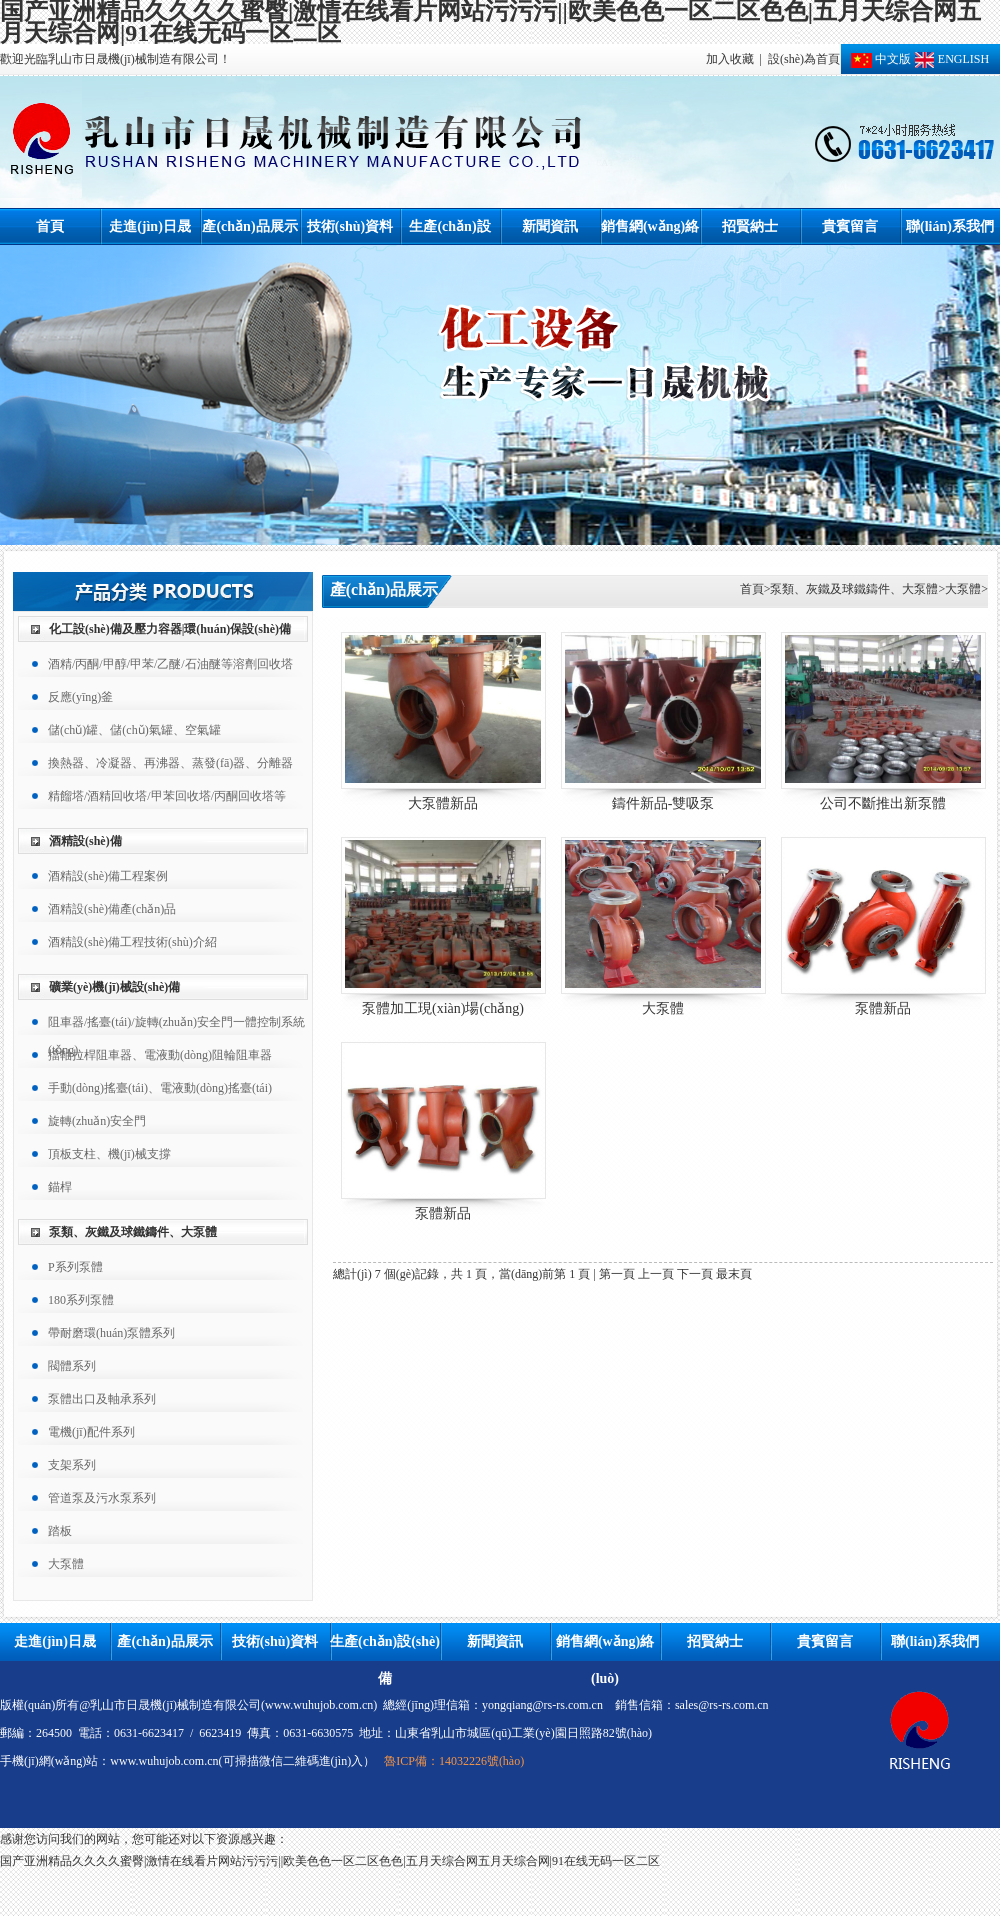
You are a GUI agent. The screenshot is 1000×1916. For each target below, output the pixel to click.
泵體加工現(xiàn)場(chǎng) (443, 1008)
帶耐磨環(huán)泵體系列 (111, 1333)
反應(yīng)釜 (80, 697)
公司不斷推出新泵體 (883, 803)
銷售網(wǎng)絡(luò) (650, 232)
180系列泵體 (81, 1300)
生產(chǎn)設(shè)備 (449, 232)
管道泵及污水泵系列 (102, 1498)
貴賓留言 (850, 226)
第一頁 (617, 1274)
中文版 (881, 59)
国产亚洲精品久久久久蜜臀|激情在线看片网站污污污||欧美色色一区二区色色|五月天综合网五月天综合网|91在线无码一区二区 (330, 1861)
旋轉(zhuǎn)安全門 (97, 1121)
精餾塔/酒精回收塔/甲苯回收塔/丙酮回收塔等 (167, 796)
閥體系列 (72, 1366)
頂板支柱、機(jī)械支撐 (109, 1154)
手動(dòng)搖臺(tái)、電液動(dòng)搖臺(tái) (160, 1088)
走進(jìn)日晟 (150, 226)
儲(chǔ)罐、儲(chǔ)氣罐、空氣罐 (134, 730)
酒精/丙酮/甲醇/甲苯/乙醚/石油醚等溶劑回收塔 (170, 664)
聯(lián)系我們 (950, 226)
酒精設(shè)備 (85, 841)
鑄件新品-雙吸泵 (663, 803)
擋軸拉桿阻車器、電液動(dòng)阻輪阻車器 (160, 1055)
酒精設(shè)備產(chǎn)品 (112, 909)
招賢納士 (750, 226)
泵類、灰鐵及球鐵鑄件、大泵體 (133, 1232)
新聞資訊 (550, 226)
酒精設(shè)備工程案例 (108, 876)
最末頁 (734, 1274)
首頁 (50, 226)
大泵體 (66, 1564)
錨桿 (60, 1187)
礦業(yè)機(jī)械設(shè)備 (114, 987)
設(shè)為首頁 (804, 59)
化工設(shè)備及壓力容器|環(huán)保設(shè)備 (170, 629)
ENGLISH (950, 59)
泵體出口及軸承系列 (102, 1399)
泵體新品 (883, 1008)
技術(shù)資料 (350, 226)
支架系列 (72, 1465)
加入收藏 (730, 59)
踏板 (60, 1531)
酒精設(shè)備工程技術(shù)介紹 (132, 942)
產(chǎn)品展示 (249, 226)
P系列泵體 (75, 1267)
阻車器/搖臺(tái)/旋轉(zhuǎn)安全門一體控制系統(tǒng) (176, 1025)
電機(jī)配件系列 (91, 1432)
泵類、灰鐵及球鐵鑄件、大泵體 (854, 589)
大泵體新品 (443, 803)
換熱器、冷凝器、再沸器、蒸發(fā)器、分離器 (170, 763)
